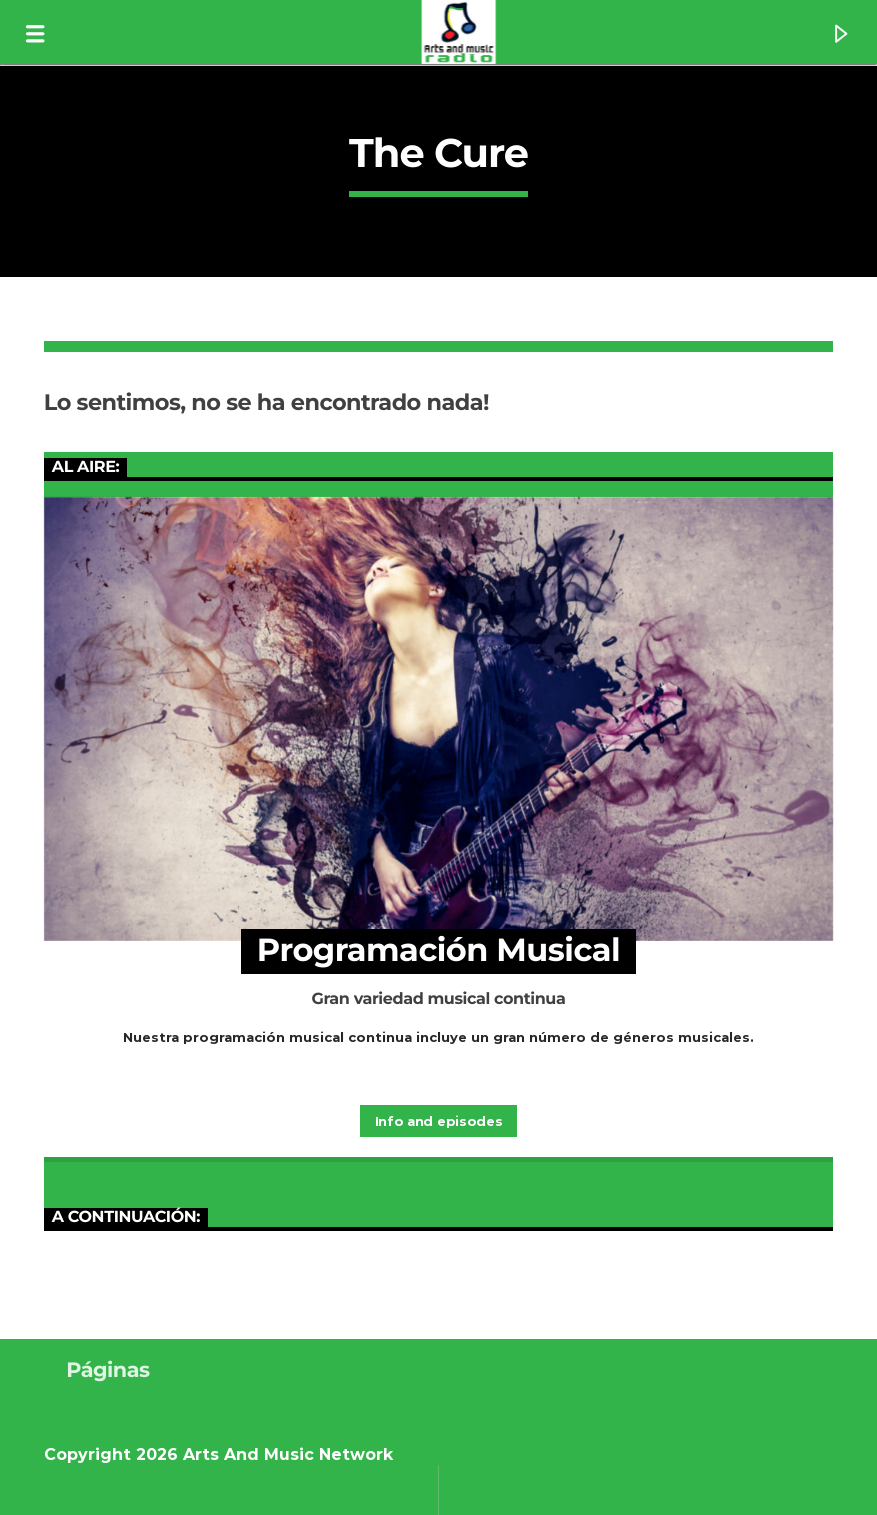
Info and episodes (438, 1121)
